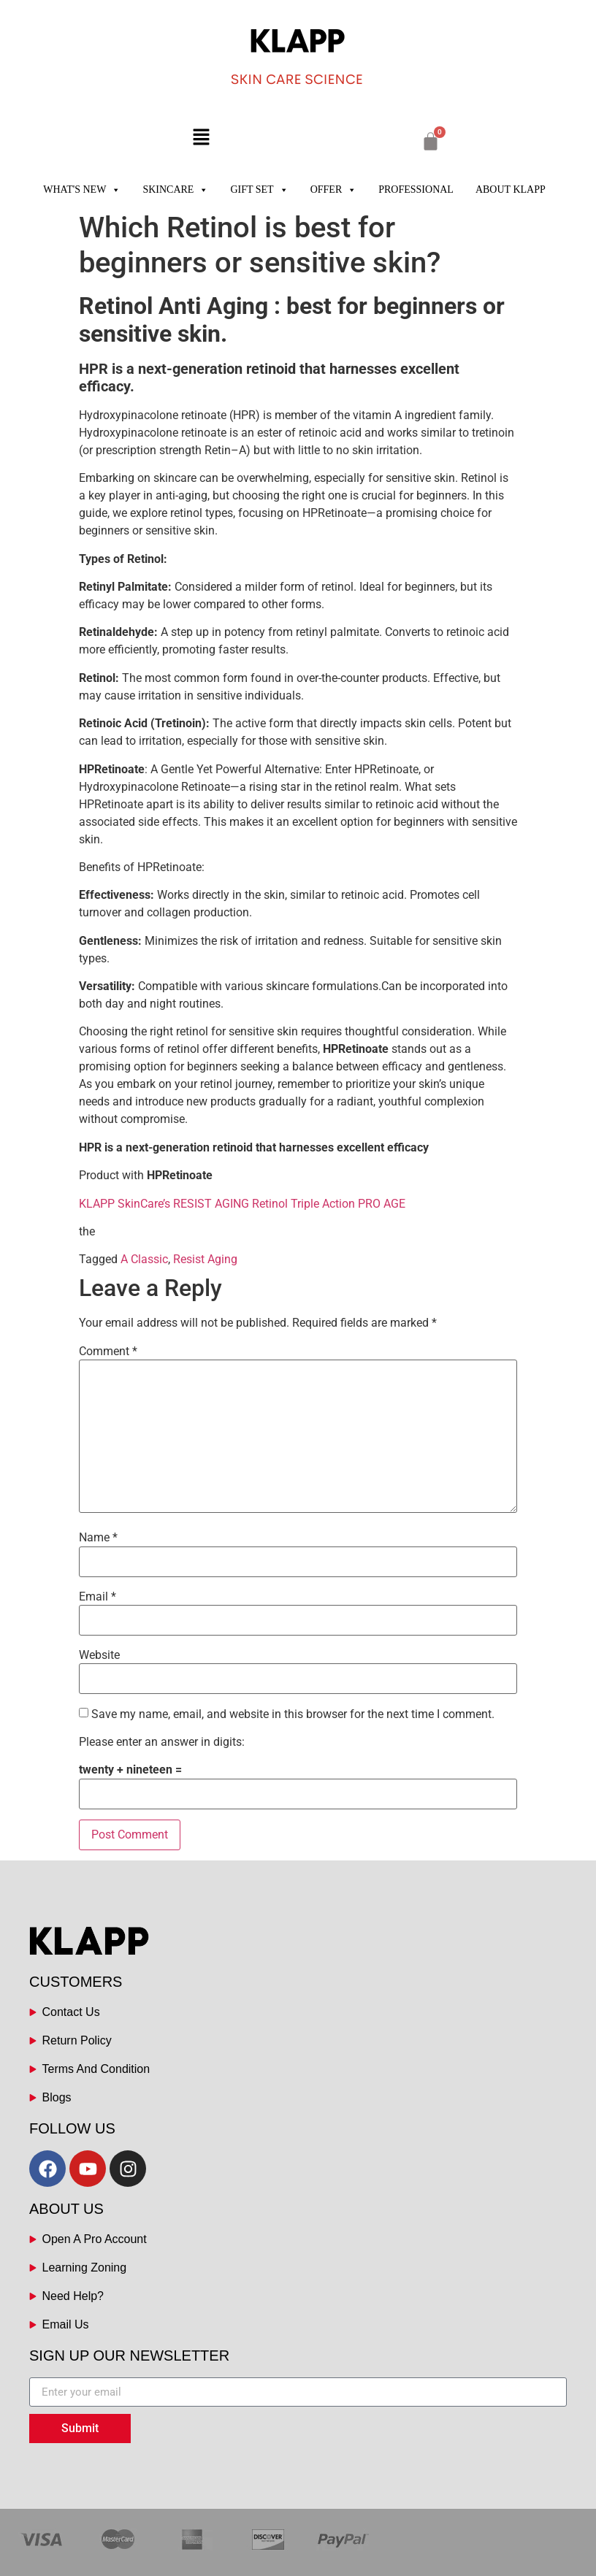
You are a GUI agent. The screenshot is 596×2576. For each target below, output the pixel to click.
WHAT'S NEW (82, 189)
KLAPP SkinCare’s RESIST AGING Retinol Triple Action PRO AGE (243, 1204)
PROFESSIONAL (416, 189)
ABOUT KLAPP (510, 189)
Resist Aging (205, 1259)
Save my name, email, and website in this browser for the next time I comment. (292, 1714)
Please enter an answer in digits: (162, 1742)
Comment (108, 1351)
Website (99, 1655)
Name (98, 1538)
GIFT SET (259, 189)
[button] (200, 138)
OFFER (333, 189)
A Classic (144, 1259)
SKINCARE (175, 189)
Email (97, 1597)
